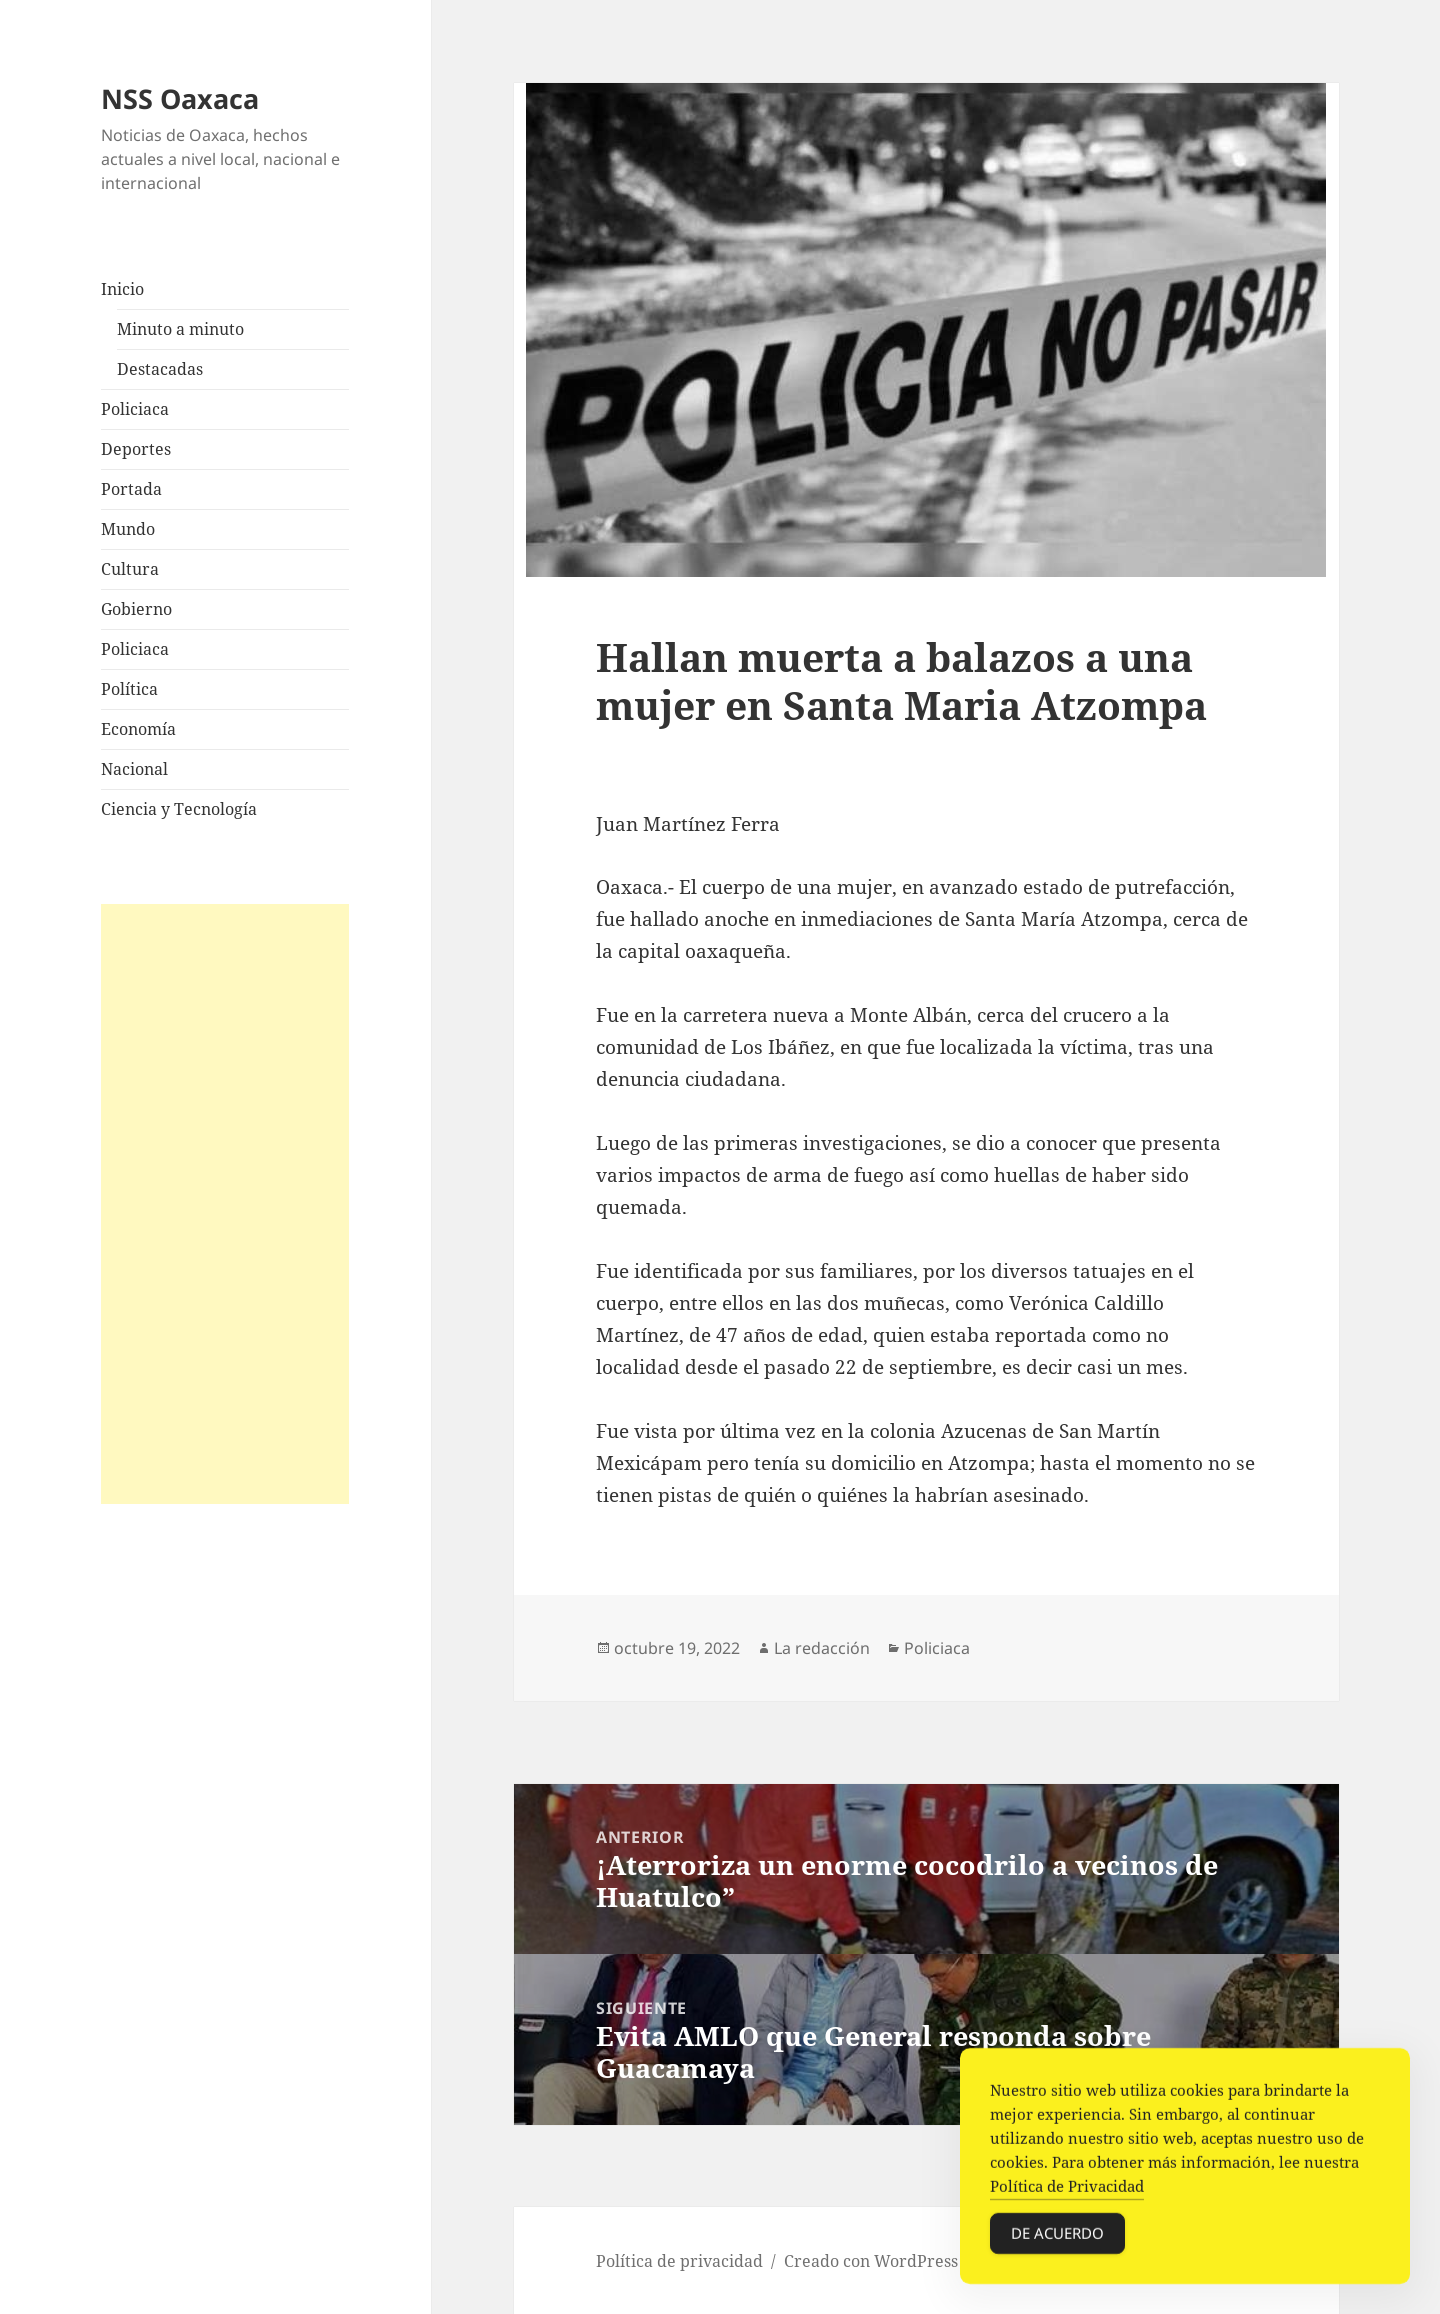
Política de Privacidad (1067, 2189)
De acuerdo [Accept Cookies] (1057, 2236)
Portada (131, 489)
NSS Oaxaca (180, 98)
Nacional (134, 769)
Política (129, 689)
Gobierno (136, 609)
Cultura (130, 569)
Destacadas (160, 369)
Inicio (122, 289)
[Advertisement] (225, 1204)
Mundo (128, 529)
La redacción (822, 1648)
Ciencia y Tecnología (179, 809)
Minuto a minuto (180, 329)
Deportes (136, 449)
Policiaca (135, 409)
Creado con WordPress (871, 2261)
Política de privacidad (679, 2261)
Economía (138, 729)
